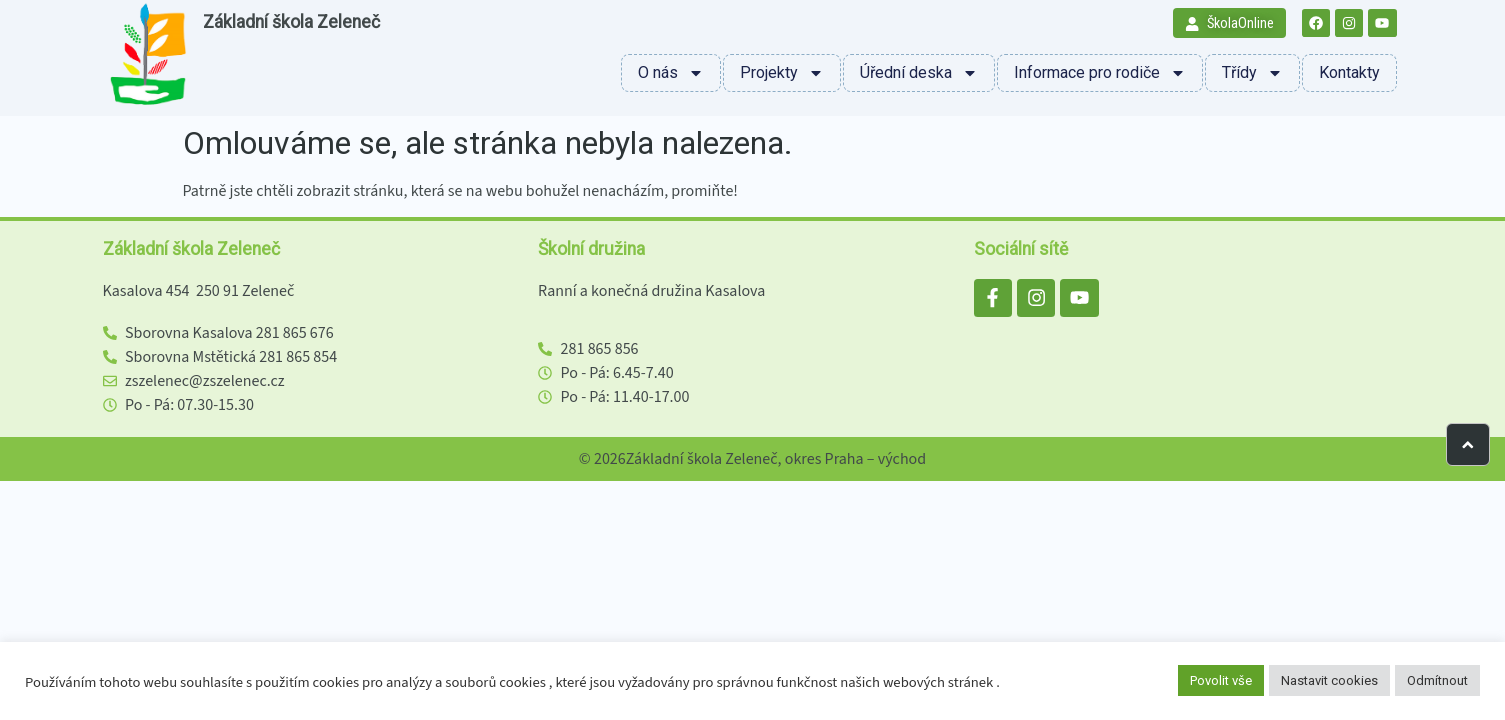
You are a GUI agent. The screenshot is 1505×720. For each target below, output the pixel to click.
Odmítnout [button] (1437, 680)
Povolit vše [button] (1221, 680)
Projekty (782, 73)
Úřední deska (919, 73)
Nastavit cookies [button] (1329, 680)
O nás (671, 73)
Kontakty (1349, 72)
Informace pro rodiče (1100, 73)
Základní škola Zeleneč (291, 22)
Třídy (1252, 73)
